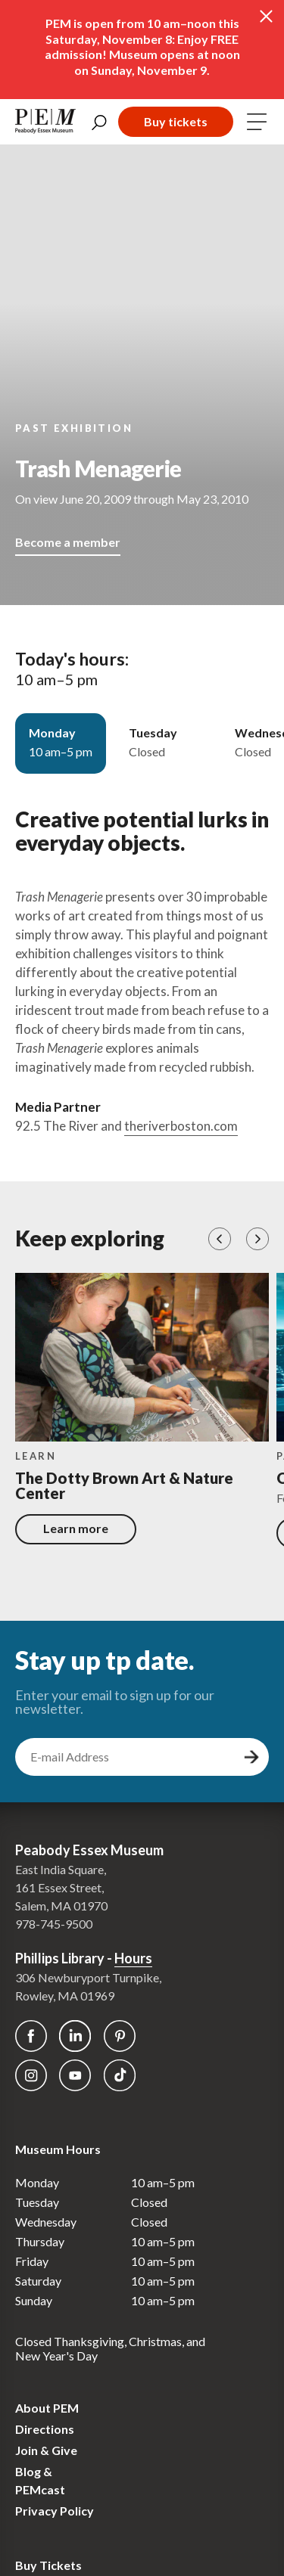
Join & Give (46, 2450)
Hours (133, 1958)
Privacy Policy (54, 2510)
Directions (44, 2429)
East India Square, (60, 1869)
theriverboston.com (181, 1126)
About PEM (47, 2408)
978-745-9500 (53, 1923)
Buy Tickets (48, 2565)
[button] (219, 1238)
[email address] (127, 1757)
